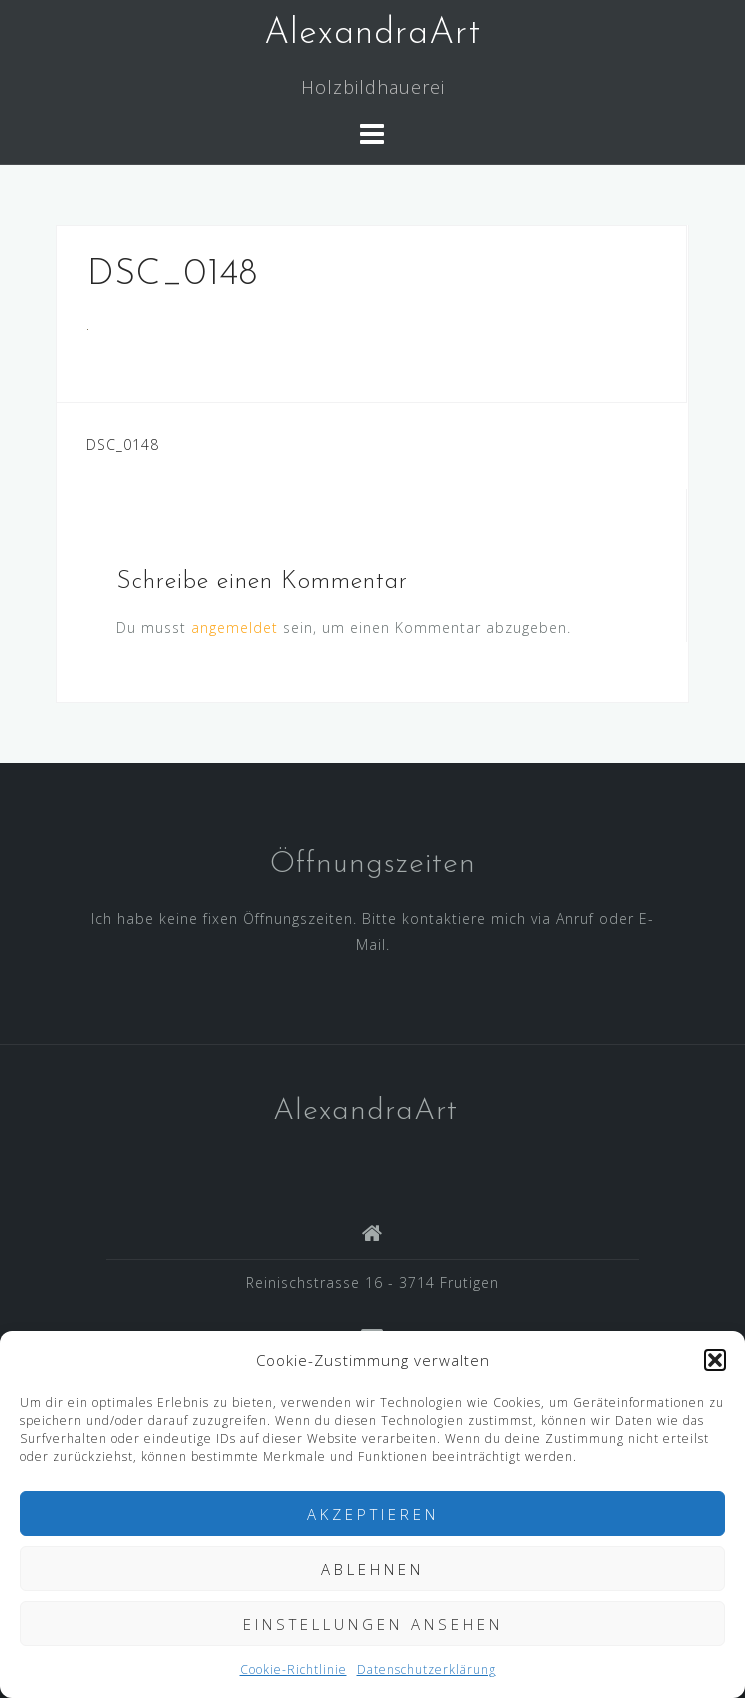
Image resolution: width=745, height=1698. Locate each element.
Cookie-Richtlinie (293, 1669)
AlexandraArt (372, 34)
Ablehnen (372, 1569)
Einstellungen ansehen (373, 1624)
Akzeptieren (373, 1514)
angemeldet (234, 627)
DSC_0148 (122, 444)
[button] (715, 1360)
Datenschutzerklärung (426, 1669)
